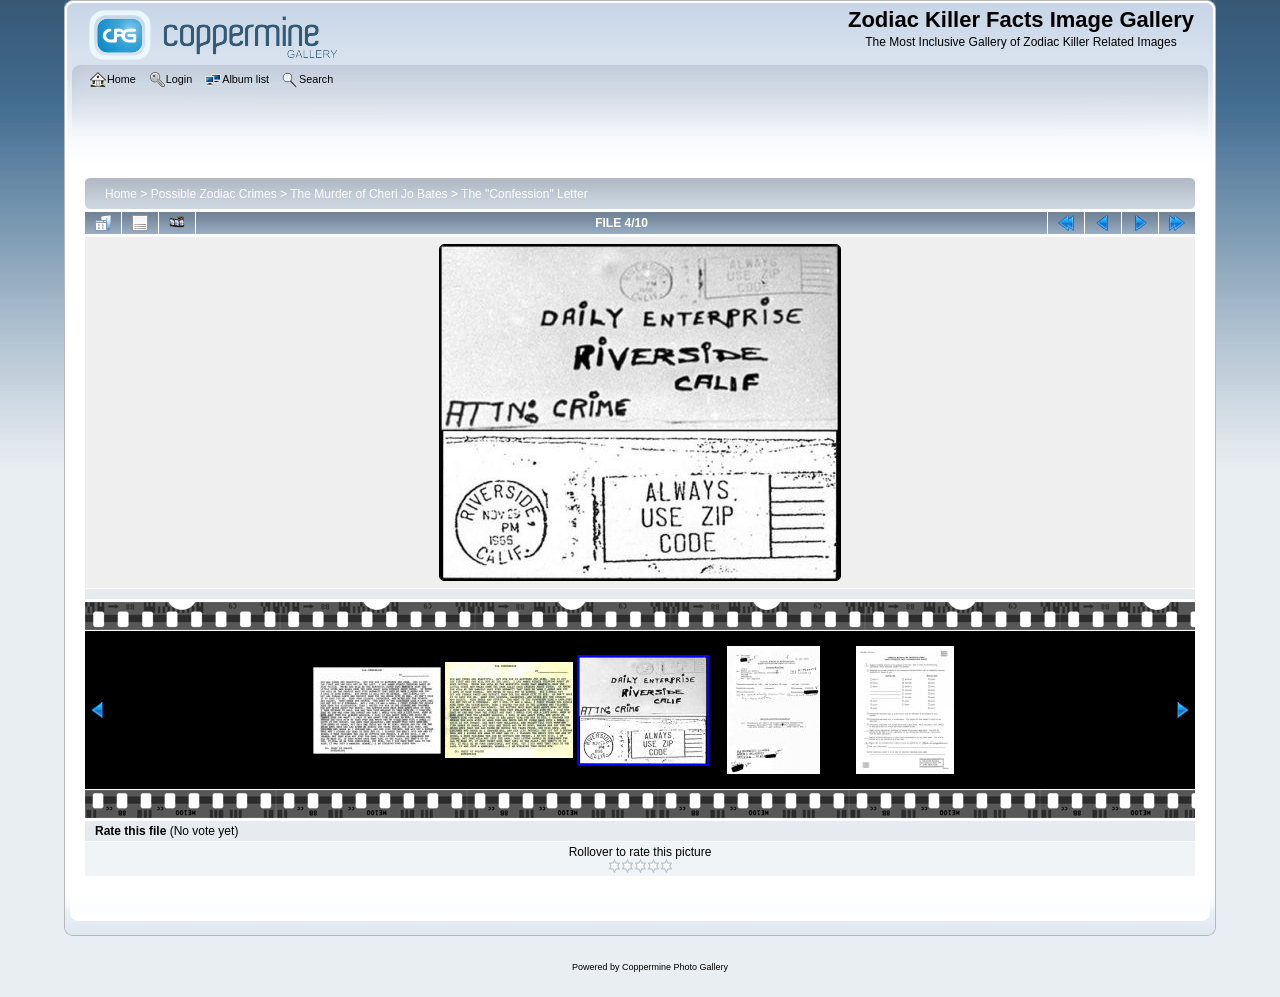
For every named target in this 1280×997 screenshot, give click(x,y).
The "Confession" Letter (524, 194)
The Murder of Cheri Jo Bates (368, 194)
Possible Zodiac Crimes (214, 194)
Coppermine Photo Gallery (675, 967)
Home (121, 194)
